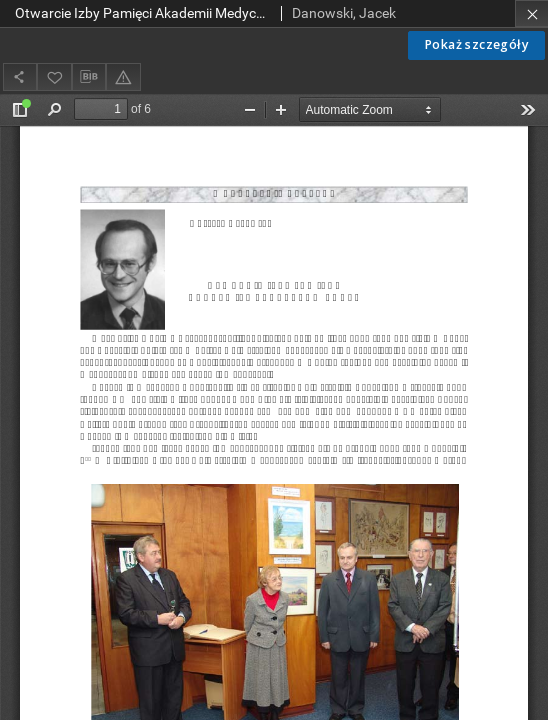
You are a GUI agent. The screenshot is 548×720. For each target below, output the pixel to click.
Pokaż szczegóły (476, 44)
